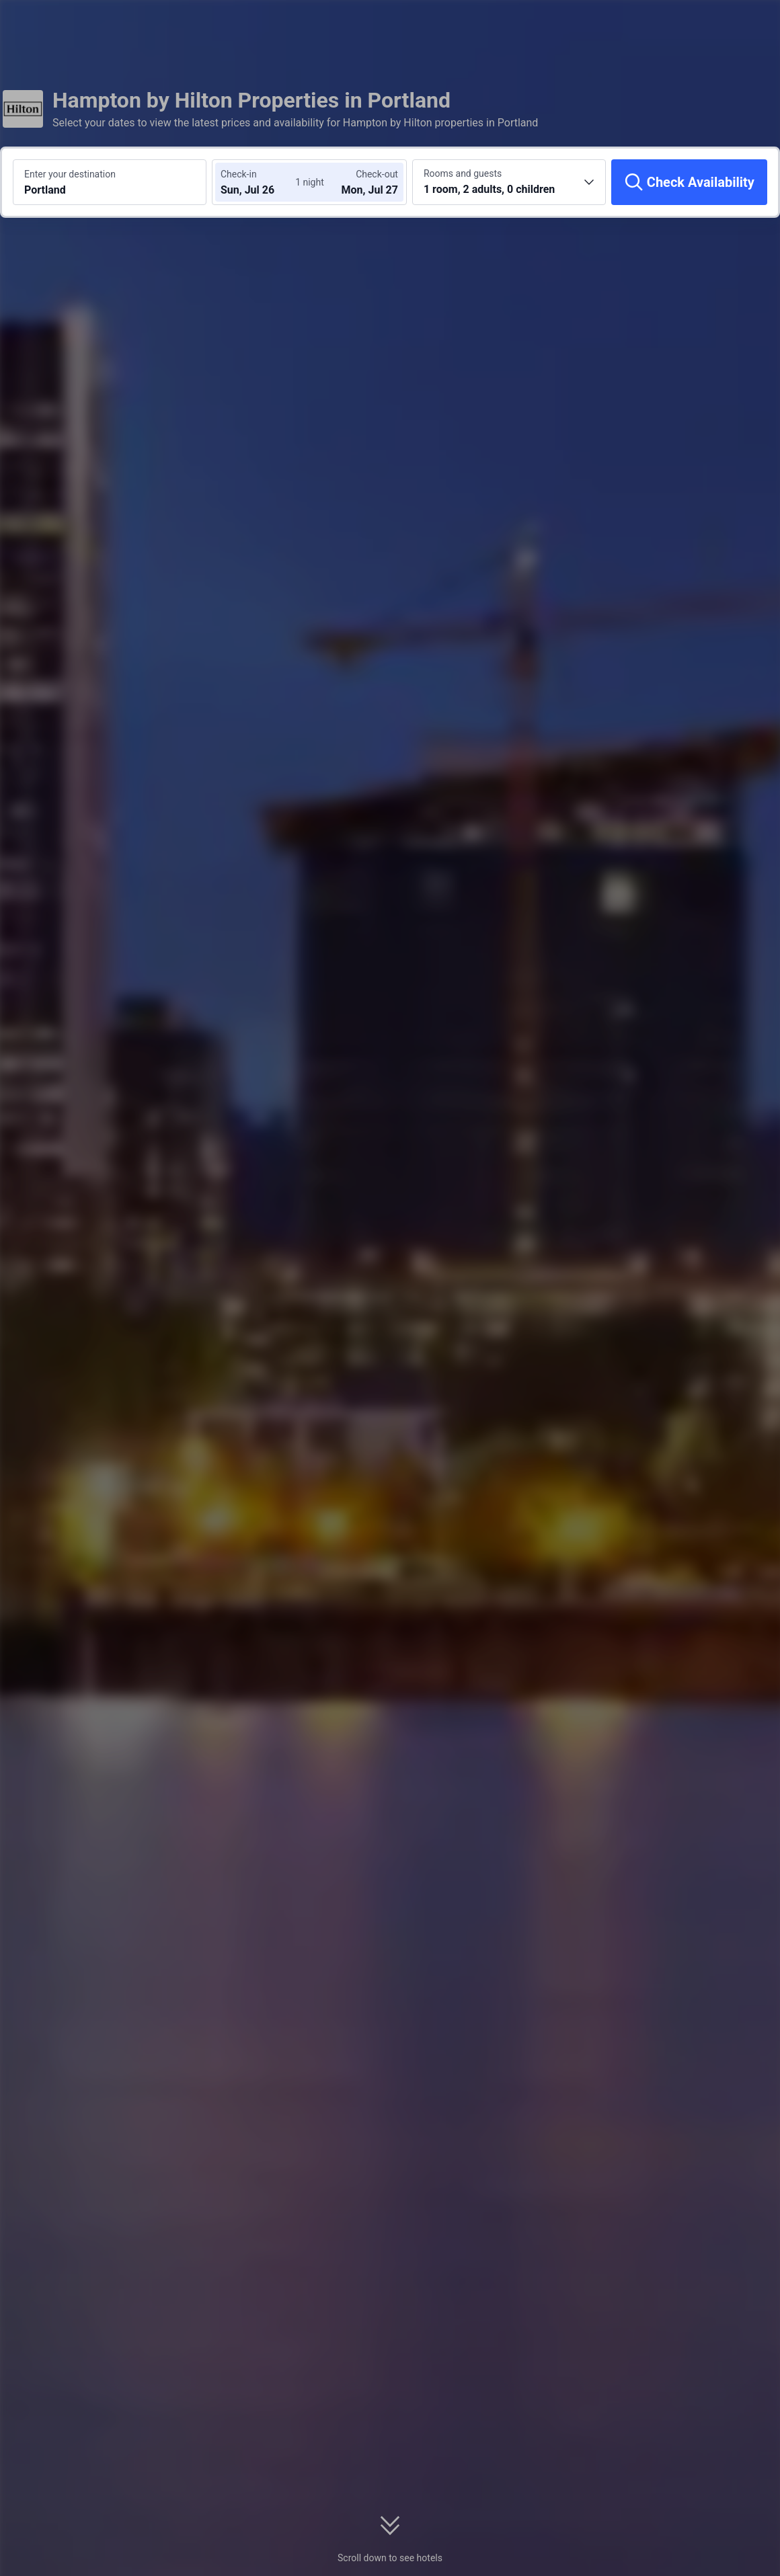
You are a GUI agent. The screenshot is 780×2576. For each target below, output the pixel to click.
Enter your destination (70, 174)
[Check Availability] (689, 182)
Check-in (239, 174)
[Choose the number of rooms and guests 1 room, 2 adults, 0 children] (509, 182)
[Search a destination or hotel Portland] (109, 182)
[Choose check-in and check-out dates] (260, 182)
